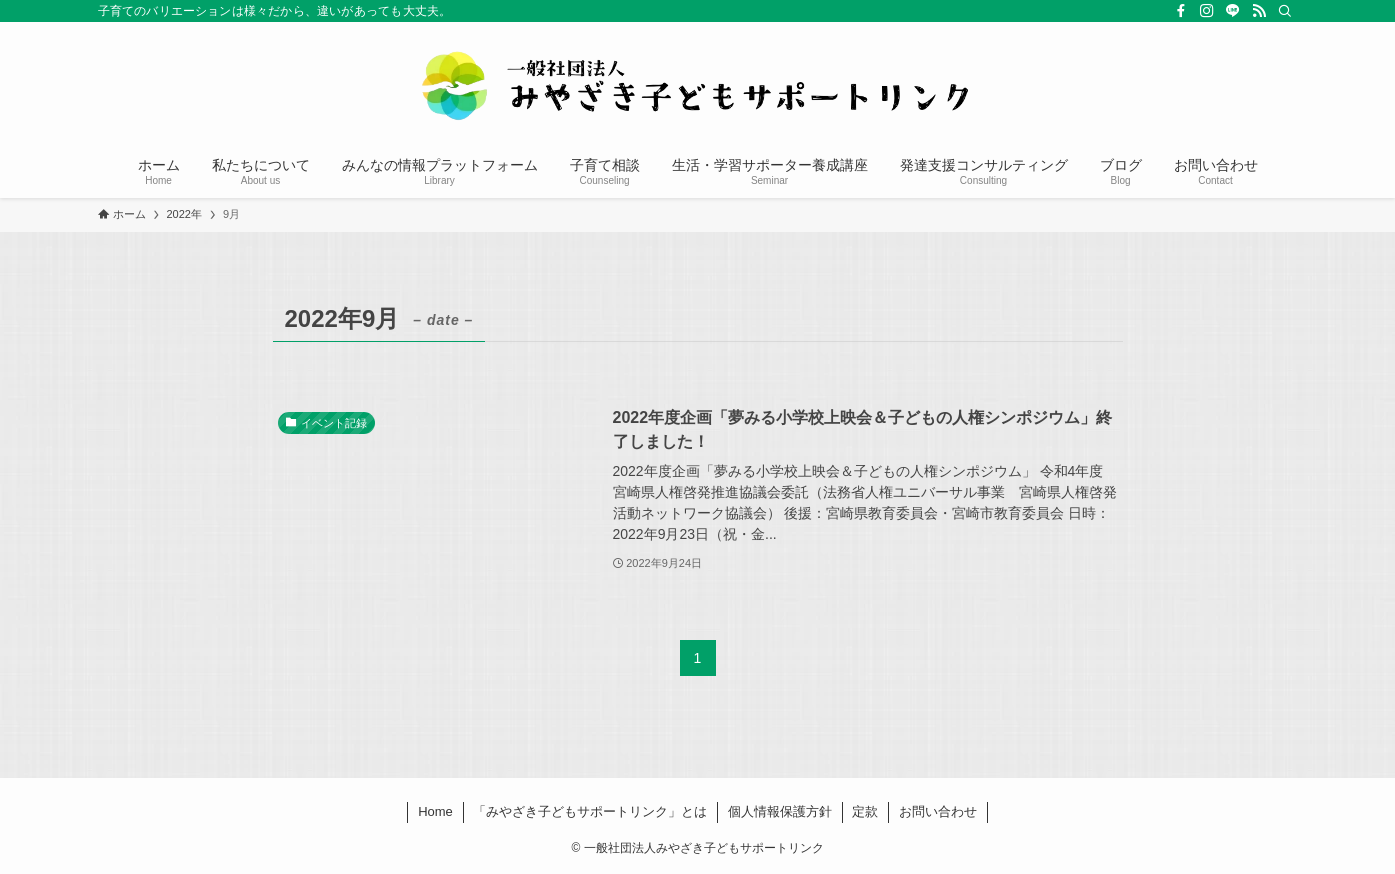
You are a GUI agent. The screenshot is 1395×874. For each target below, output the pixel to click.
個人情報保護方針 (780, 811)
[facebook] (1181, 11)
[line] (1233, 11)
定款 (865, 811)
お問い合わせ (938, 811)
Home (435, 811)
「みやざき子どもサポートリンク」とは (590, 811)
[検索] (1285, 11)
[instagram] (1207, 11)
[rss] (1259, 11)
